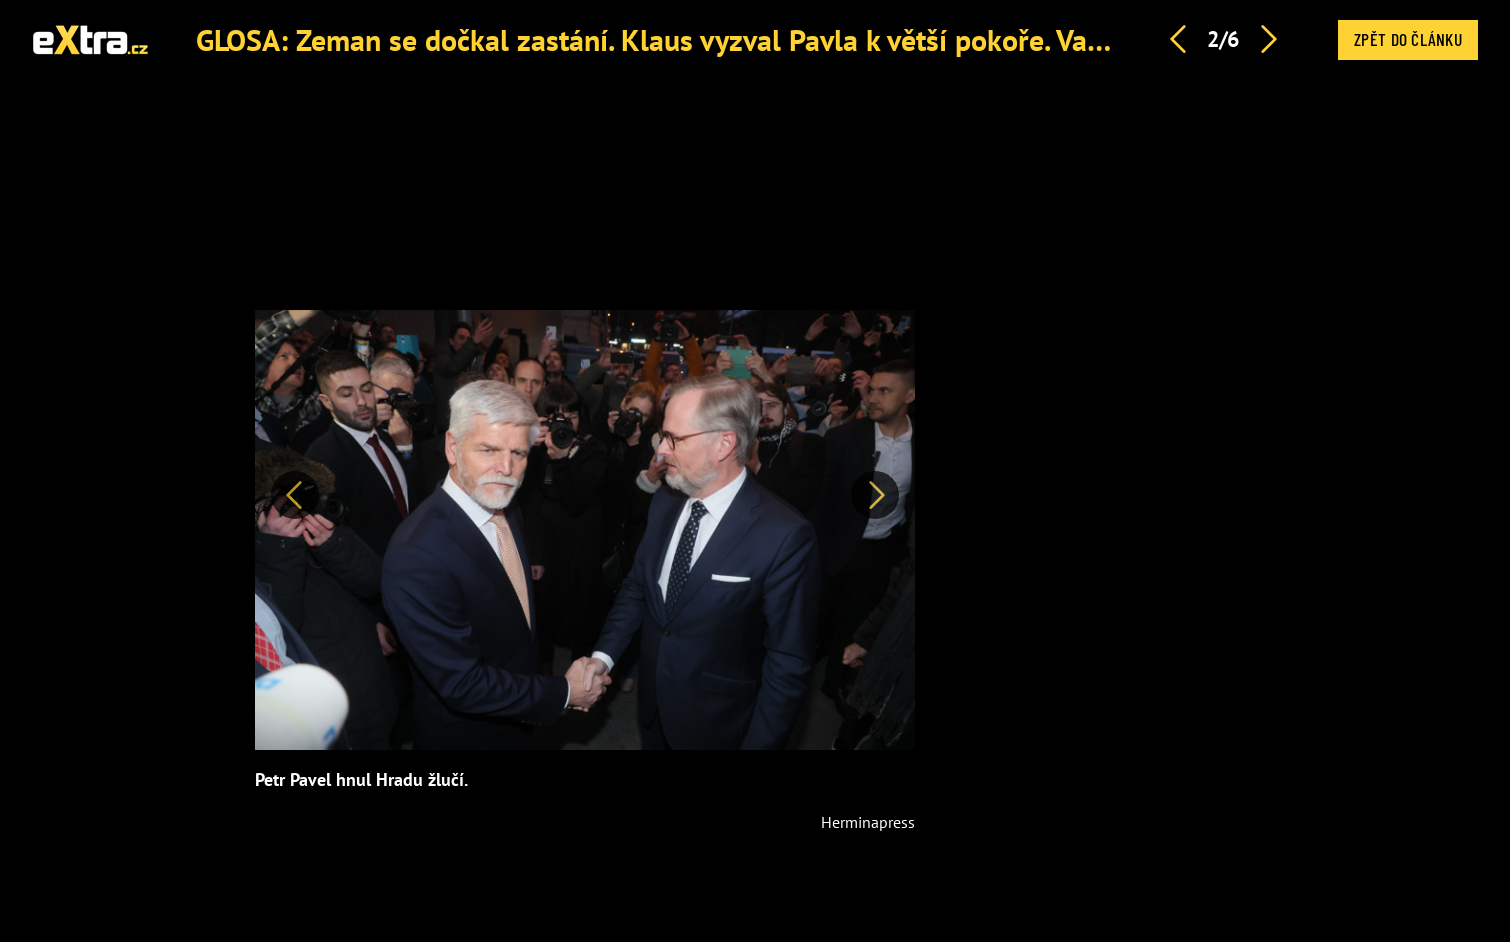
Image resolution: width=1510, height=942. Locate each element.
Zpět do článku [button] (1408, 39)
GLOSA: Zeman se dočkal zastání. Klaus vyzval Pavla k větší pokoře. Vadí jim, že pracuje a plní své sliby (849, 39)
